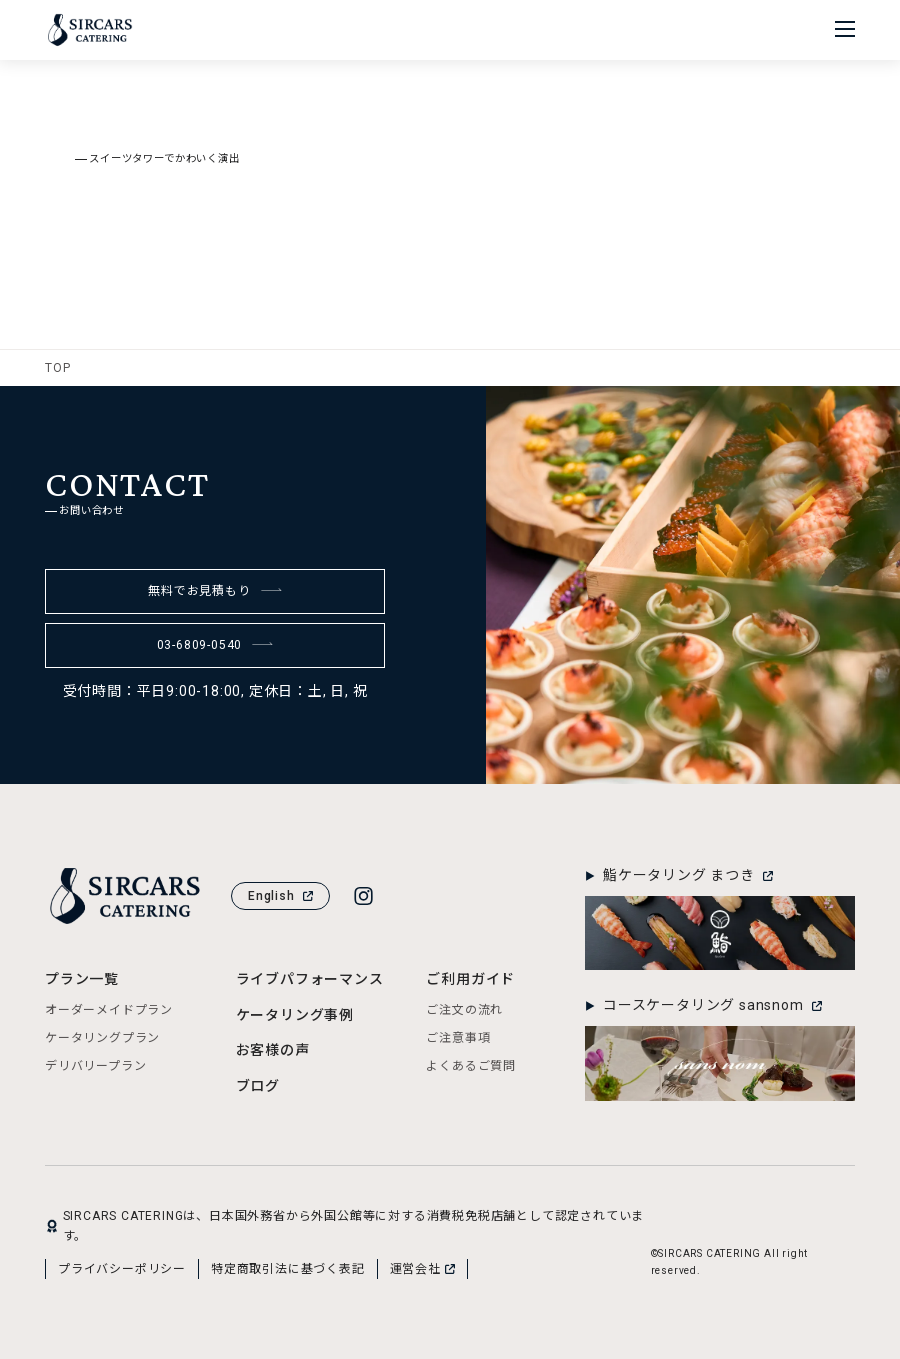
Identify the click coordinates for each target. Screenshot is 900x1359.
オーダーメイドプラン (109, 1010)
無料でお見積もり (215, 591)
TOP (57, 368)
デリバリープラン (95, 1066)
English (280, 896)
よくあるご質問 (471, 1066)
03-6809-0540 (215, 645)
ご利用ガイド (470, 979)
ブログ (258, 1086)
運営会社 (422, 1269)
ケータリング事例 (295, 1015)
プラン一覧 (82, 979)
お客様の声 (273, 1050)
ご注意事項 (458, 1038)
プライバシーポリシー (122, 1269)
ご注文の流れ (464, 1010)
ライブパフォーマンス (310, 979)
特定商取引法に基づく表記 (288, 1269)
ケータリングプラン (102, 1038)
